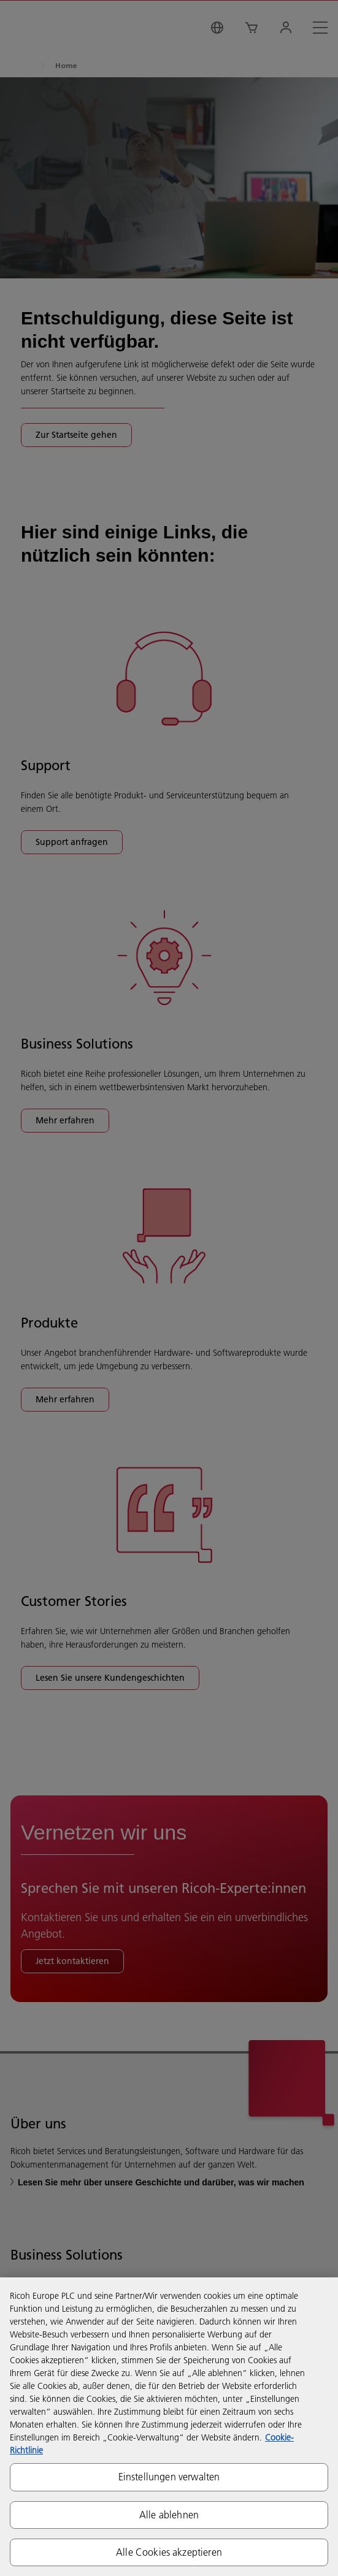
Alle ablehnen (169, 2515)
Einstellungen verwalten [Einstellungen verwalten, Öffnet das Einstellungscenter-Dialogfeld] (169, 2477)
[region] (169, 2426)
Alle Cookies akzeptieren (169, 2552)
